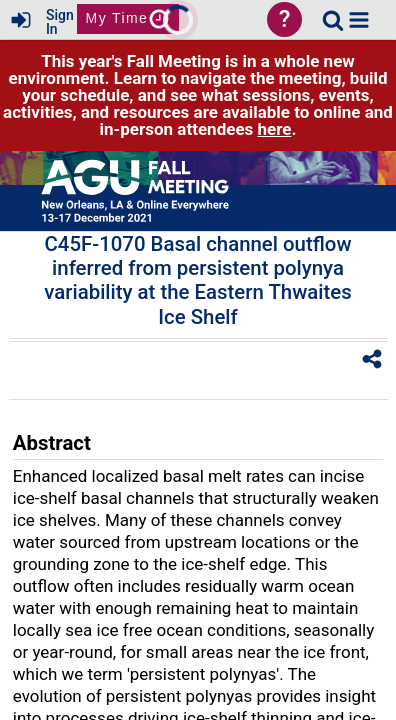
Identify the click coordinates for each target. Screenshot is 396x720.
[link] (333, 20)
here (275, 129)
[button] (359, 20)
